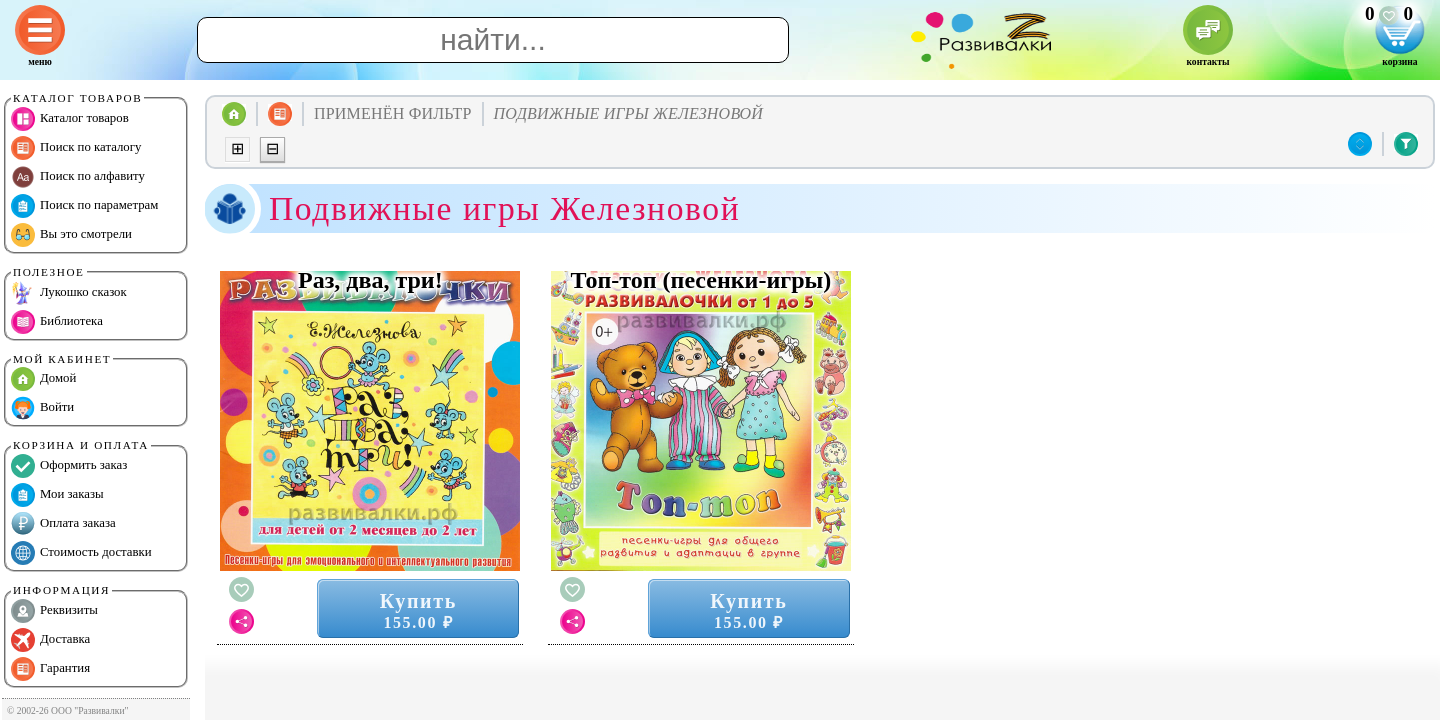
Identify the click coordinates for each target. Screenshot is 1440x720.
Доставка (50, 640)
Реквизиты (54, 611)
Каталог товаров (70, 119)
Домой (43, 379)
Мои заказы (57, 495)
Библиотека (57, 322)
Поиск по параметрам (84, 206)
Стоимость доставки (81, 553)
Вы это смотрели (71, 235)
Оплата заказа (63, 524)
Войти (42, 408)
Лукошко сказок (69, 293)
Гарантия (50, 669)
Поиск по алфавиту (78, 177)
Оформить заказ (69, 466)
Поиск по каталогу (76, 148)
